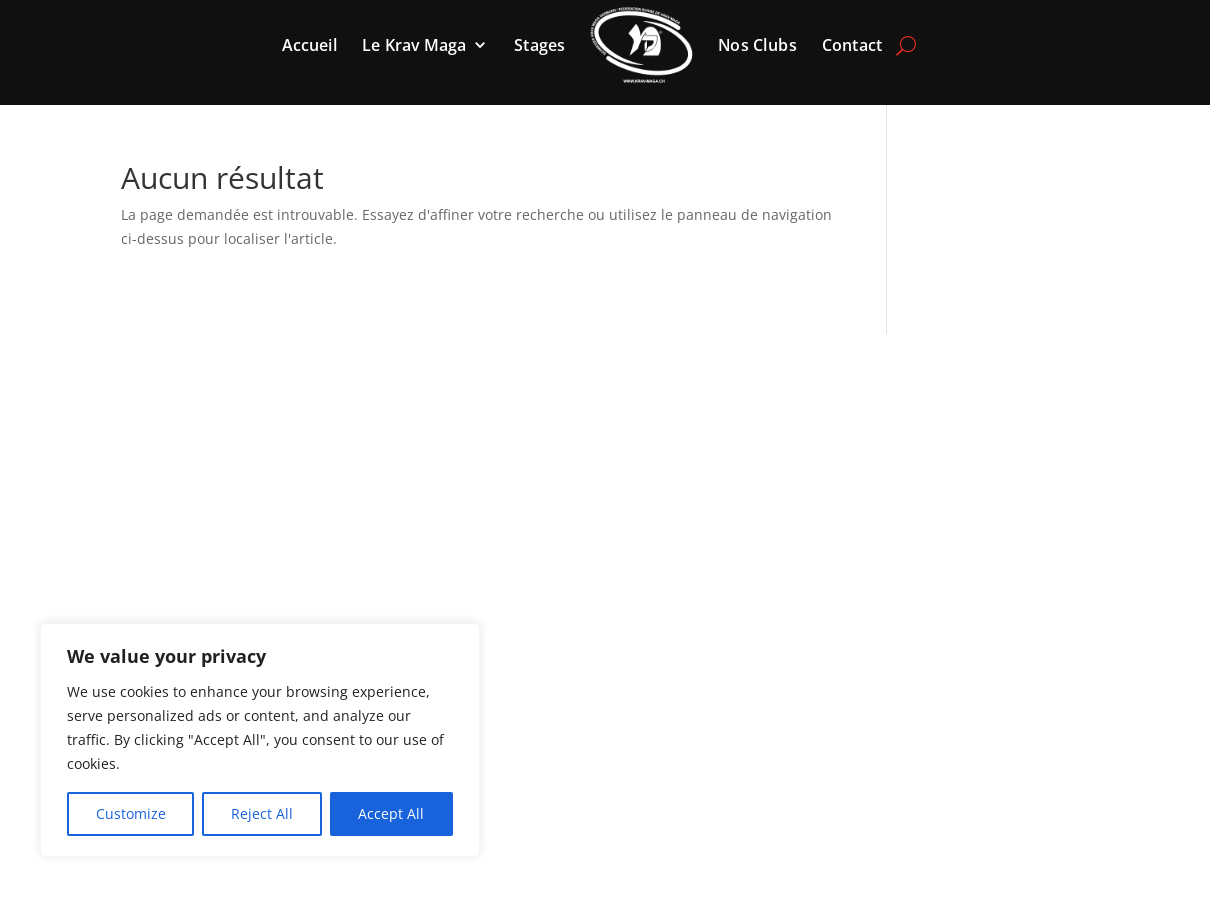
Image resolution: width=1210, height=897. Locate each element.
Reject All (262, 813)
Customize (131, 813)
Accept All (391, 813)
